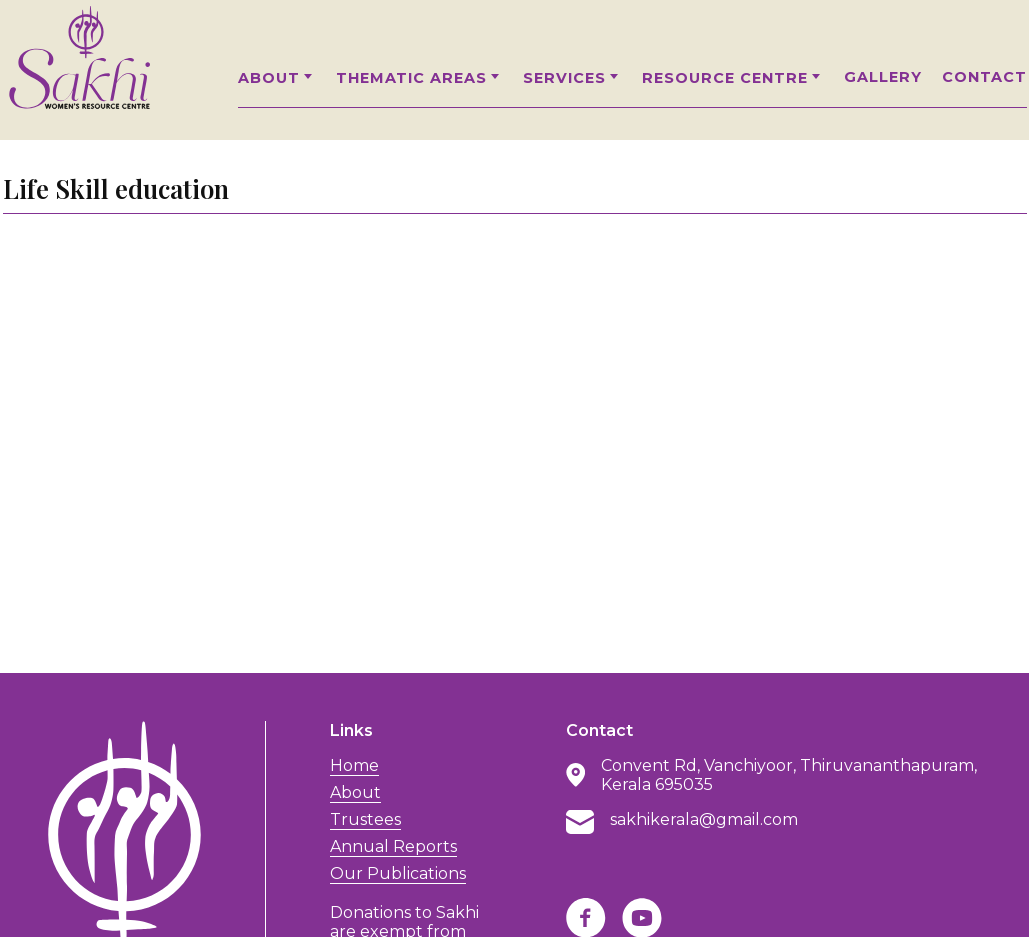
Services (572, 78)
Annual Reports (393, 846)
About (277, 78)
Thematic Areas (419, 78)
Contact (984, 77)
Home (354, 765)
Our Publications (398, 873)
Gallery (883, 77)
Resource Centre (733, 78)
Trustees (365, 819)
